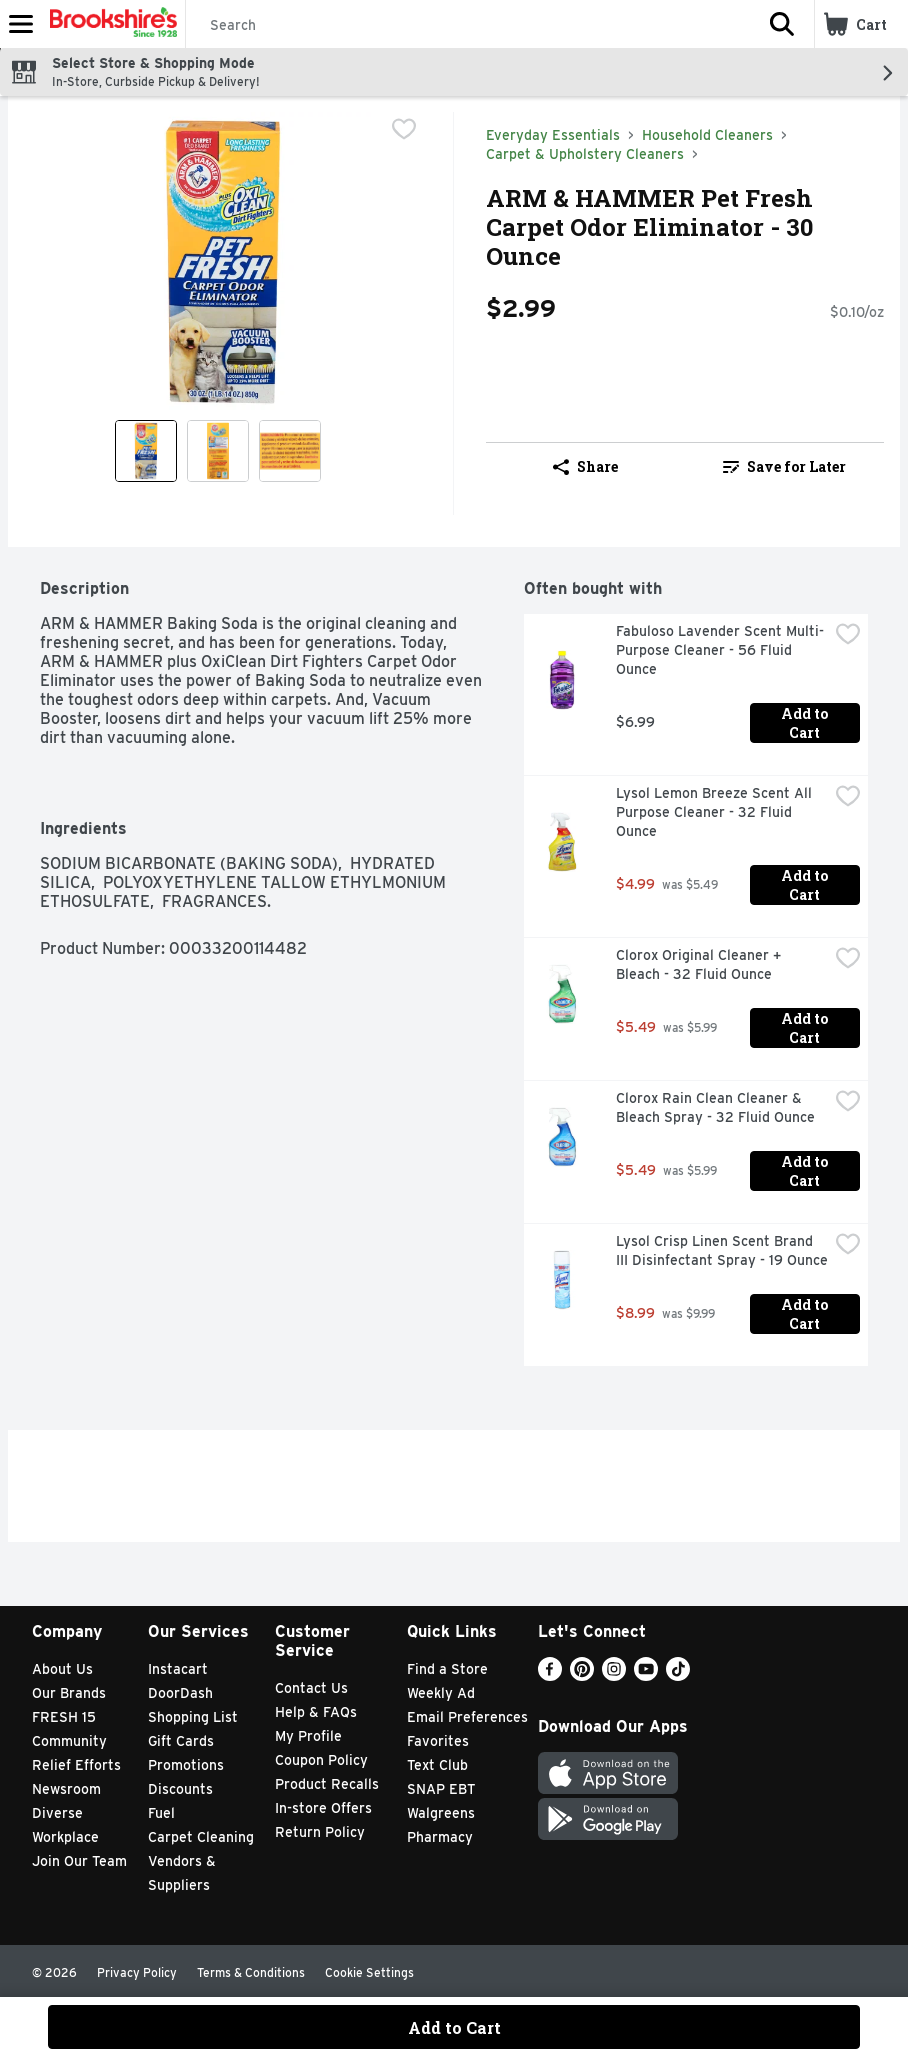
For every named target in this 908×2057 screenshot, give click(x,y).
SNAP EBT (441, 1789)
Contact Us (311, 1688)
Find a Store (447, 1669)
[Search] (468, 25)
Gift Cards (181, 1741)
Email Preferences (467, 1717)
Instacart (178, 1669)
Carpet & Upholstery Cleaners (585, 154)
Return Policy (320, 1832)
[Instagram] (614, 1675)
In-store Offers (323, 1808)
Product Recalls (327, 1784)
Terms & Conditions (251, 1972)
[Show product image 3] (290, 451)
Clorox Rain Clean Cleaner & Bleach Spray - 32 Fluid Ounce (715, 1107)
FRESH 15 (64, 1717)
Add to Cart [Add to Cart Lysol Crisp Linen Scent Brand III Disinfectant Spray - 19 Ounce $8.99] (806, 1314)
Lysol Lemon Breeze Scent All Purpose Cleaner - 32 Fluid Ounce (716, 812)
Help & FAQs (316, 1712)
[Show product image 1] (146, 451)
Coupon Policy (321, 1760)
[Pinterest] (582, 1675)
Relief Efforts (76, 1765)
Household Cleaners (707, 135)
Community (69, 1741)
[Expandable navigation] (21, 24)
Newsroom (66, 1789)
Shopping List (193, 1717)
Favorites (438, 1741)
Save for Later (784, 466)
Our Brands (69, 1693)
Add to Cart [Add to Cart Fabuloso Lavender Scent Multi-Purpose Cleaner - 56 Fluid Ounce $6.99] (806, 723)
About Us (62, 1669)
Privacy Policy (137, 1972)
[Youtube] (646, 1675)
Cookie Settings (369, 1972)
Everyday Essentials (553, 135)
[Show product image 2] (218, 451)
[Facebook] (550, 1675)
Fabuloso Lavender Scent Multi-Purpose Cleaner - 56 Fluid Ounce (720, 650)
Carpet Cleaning (201, 1837)
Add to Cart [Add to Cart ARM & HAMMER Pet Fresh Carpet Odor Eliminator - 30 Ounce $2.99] (454, 2027)
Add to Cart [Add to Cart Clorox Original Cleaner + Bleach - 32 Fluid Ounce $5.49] (806, 1028)
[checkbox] (404, 129)
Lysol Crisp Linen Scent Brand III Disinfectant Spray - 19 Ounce (722, 1250)
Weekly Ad (441, 1693)
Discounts (180, 1789)
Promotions (186, 1765)
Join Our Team (79, 1861)
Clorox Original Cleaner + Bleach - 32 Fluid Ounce (700, 964)
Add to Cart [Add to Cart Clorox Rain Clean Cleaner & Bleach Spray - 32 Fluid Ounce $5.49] (806, 1171)
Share (585, 466)
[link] (784, 467)
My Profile (308, 1736)
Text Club (437, 1765)
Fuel (161, 1813)
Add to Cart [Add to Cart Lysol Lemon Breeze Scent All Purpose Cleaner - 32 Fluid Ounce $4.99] (806, 885)
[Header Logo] (109, 24)
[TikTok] (678, 1675)
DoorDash (180, 1693)
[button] (782, 24)
